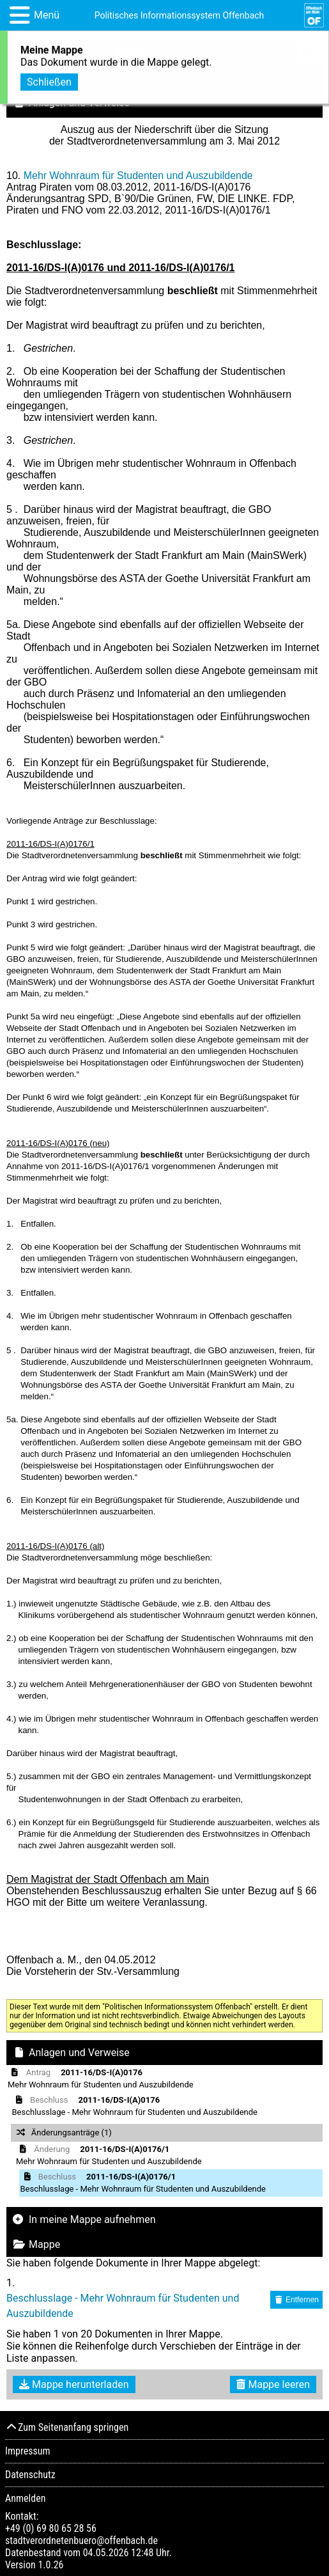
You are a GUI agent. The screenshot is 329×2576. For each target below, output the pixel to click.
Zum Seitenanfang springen (66, 2427)
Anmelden (25, 2498)
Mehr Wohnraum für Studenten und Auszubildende (138, 175)
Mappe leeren (273, 2384)
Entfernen (296, 2299)
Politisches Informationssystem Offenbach (179, 15)
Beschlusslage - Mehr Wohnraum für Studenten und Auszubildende (122, 2306)
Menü (46, 15)
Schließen (49, 80)
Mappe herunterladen (74, 2384)
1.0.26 (50, 2565)
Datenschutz (30, 2475)
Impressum (27, 2451)
